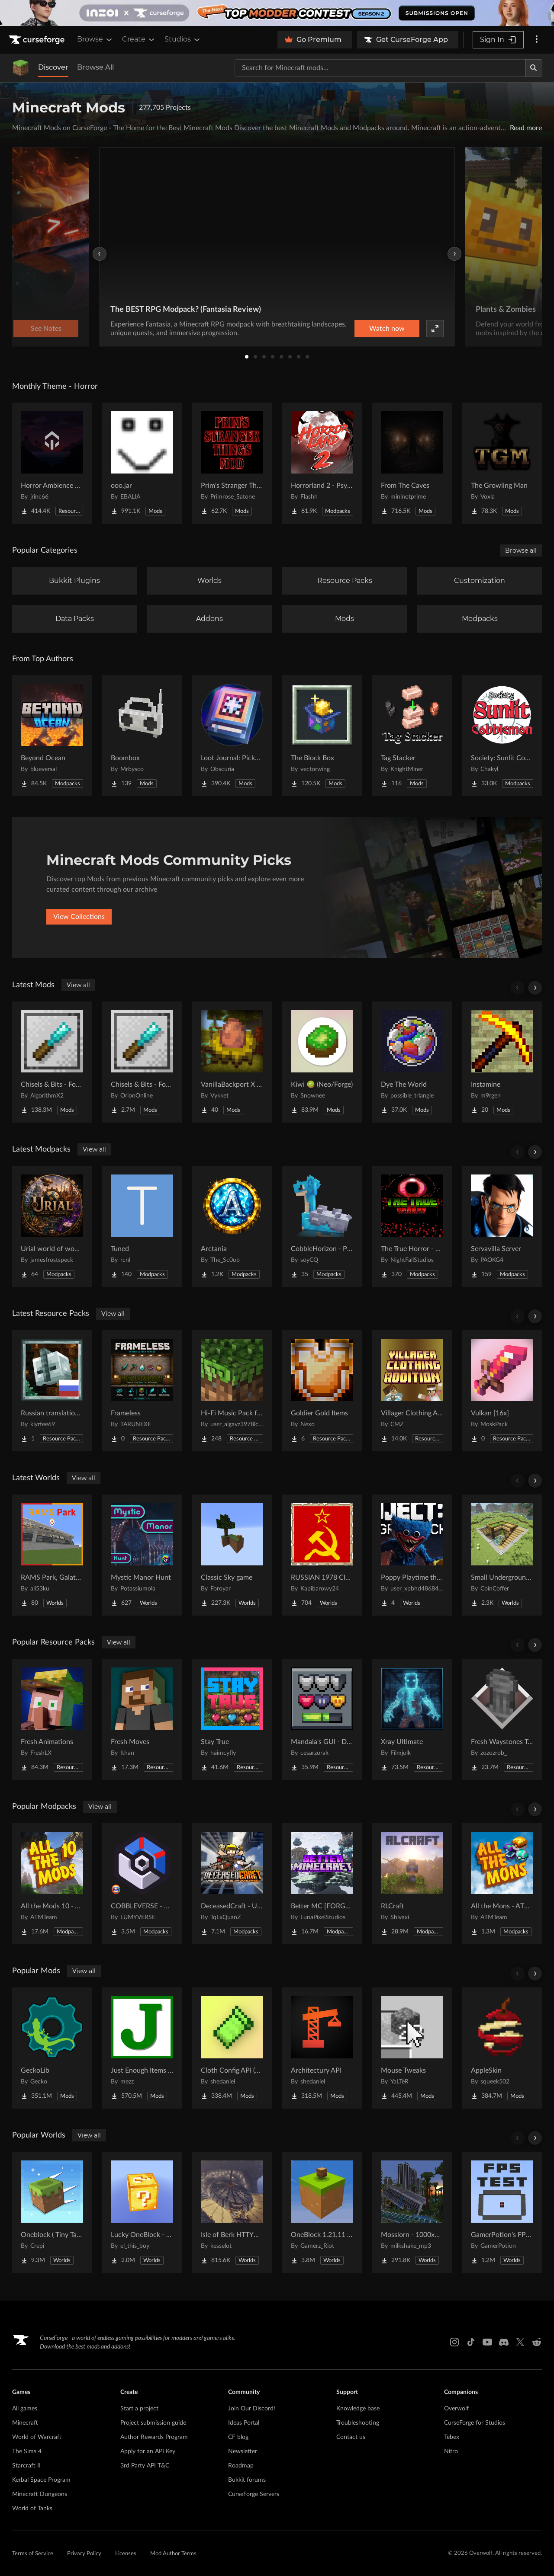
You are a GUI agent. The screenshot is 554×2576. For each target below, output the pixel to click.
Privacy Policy (84, 2554)
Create (139, 39)
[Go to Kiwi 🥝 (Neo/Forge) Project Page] (322, 1062)
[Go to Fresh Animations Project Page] (52, 1719)
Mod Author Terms (173, 2554)
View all (78, 985)
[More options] (536, 39)
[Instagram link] (454, 2342)
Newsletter (242, 2451)
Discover (53, 67)
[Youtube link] (487, 2342)
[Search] (533, 68)
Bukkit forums (247, 2480)
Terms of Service (32, 2554)
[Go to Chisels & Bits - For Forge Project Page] (52, 1062)
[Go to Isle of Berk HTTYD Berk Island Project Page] (232, 2212)
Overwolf (456, 2409)
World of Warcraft (36, 2437)
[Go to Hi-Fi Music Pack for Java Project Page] (232, 1390)
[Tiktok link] (471, 2342)
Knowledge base (358, 2409)
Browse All (95, 67)
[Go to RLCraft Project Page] (412, 1883)
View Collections (79, 916)
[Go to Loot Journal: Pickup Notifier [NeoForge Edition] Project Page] (232, 735)
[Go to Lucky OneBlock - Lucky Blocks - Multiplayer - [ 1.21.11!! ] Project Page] (142, 2212)
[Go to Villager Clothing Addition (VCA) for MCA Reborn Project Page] (412, 1390)
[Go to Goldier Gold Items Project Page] (322, 1390)
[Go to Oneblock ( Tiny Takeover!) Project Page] (52, 2212)
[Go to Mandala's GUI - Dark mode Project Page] (322, 1719)
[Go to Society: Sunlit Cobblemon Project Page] (502, 735)
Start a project (139, 2409)
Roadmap (241, 2466)
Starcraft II (26, 2466)
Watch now (387, 328)
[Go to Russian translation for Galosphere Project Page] (52, 1390)
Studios (182, 39)
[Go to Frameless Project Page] (142, 1390)
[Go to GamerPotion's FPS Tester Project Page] (502, 2212)
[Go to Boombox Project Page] (142, 735)
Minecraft (25, 2423)
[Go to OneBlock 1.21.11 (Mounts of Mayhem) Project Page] (322, 2212)
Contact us (350, 2437)
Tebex (451, 2437)
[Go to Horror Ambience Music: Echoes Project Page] (52, 463)
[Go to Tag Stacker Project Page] (412, 735)
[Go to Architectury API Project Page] (322, 2048)
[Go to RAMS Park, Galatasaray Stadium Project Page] (52, 1555)
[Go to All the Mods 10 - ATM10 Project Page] (52, 1883)
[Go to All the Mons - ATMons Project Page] (502, 1883)
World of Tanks (32, 2509)
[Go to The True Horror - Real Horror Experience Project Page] (412, 1226)
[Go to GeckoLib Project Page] (52, 2048)
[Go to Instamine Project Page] (502, 1062)
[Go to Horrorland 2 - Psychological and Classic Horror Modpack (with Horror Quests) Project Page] (322, 463)
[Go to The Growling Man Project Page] (502, 463)
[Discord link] (504, 2342)
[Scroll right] (535, 988)
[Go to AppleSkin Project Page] (502, 2048)
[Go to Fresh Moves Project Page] (142, 1719)
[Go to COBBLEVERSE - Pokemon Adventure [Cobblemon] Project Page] (142, 1883)
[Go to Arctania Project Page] (232, 1226)
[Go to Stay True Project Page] (232, 1719)
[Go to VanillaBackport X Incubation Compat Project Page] (232, 1062)
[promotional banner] (277, 13)
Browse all (521, 550)
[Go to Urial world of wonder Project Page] (52, 1226)
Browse (95, 39)
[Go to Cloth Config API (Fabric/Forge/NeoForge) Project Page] (232, 2048)
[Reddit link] (536, 2342)
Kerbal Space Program (41, 2480)
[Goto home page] (38, 39)
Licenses (125, 2554)
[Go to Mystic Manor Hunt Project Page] (142, 1555)
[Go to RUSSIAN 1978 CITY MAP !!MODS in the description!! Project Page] (322, 1555)
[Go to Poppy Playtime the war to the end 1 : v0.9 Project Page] (412, 1555)
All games (24, 2409)
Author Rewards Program (154, 2437)
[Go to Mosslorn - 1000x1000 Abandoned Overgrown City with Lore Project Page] (412, 2212)
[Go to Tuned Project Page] (142, 1226)
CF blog (238, 2437)
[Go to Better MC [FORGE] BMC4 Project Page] (322, 1883)
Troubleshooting (357, 2423)
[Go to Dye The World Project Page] (412, 1062)
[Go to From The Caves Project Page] (412, 463)
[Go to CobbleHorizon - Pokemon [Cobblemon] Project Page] (322, 1226)
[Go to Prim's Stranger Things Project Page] (232, 463)
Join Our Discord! (251, 2409)
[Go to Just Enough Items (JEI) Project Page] (142, 2048)
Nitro (451, 2451)
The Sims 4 (27, 2451)
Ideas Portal (243, 2423)
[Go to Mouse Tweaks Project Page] (412, 2048)
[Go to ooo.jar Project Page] (142, 463)
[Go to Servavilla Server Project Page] (502, 1226)
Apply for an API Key (147, 2451)
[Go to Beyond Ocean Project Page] (52, 735)
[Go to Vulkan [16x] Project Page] (502, 1390)
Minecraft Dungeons (39, 2494)
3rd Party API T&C (144, 2466)
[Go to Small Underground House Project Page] (502, 1555)
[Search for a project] (380, 68)
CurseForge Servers (253, 2494)
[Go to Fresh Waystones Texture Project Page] (502, 1719)
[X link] (520, 2342)
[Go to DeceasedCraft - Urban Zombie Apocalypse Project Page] (232, 1883)
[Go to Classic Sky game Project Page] (232, 1555)
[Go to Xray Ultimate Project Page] (412, 1719)
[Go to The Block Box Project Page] (322, 735)
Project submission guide (153, 2423)
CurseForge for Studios (474, 2423)
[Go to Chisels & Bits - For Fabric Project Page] (142, 1062)
